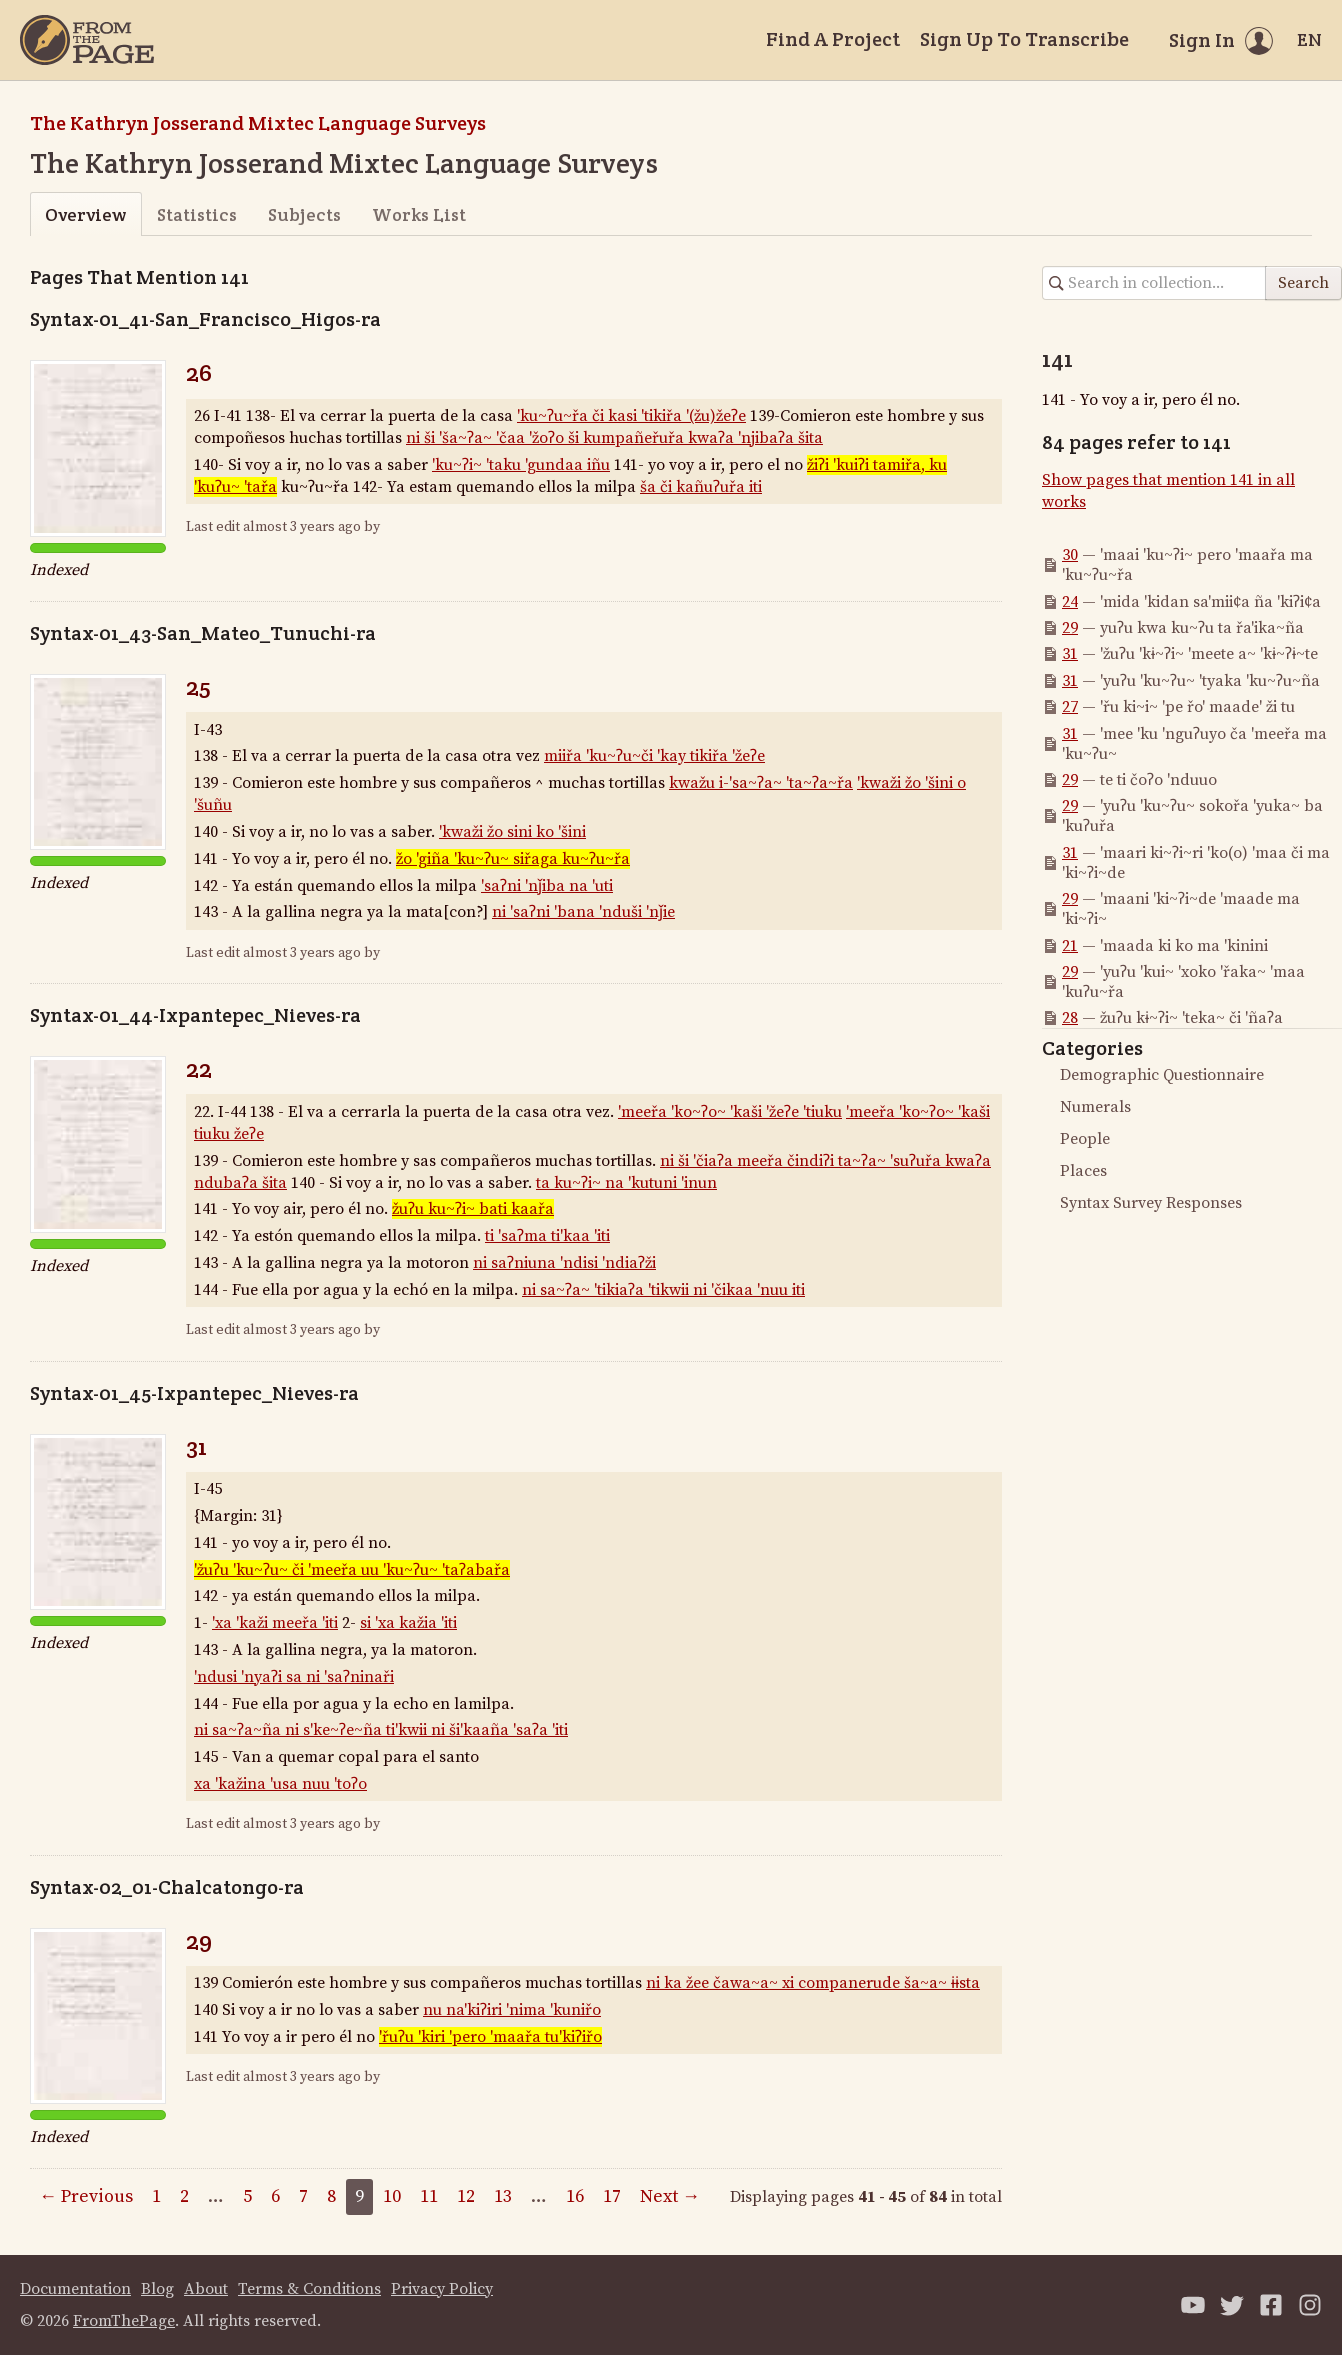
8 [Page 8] (331, 2196)
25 (198, 686)
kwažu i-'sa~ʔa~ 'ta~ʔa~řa (761, 783)
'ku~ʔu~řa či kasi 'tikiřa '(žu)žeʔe (631, 416)
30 (1070, 555)
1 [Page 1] (156, 2196)
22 (199, 1068)
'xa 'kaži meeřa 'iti (275, 1623)
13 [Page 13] (503, 2196)
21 (1070, 946)
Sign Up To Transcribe (1024, 39)
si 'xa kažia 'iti (408, 1623)
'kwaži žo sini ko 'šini (512, 832)
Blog (157, 2289)
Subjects (304, 214)
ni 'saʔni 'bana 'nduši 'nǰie (583, 912)
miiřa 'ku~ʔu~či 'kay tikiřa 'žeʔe (654, 756)
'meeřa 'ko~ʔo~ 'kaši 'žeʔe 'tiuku (730, 1112)
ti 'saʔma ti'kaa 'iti (547, 1236)
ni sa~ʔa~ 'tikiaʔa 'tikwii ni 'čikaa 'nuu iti (663, 1290)
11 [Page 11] (429, 2196)
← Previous (86, 2196)
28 (1070, 1018)
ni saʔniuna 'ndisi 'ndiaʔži (564, 1263)
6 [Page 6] (275, 2196)
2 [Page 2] (184, 2196)
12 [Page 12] (466, 2196)
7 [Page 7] (303, 2196)
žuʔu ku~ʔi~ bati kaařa (473, 1209)
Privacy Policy (442, 2289)
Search (1303, 283)
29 (199, 1940)
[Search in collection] (1154, 283)
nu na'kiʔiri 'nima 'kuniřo (512, 2010)
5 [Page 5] (247, 2196)
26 (199, 372)
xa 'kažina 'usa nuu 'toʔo (280, 1784)
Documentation (75, 2289)
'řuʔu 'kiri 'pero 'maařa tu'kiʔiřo (490, 2037)
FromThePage (124, 2321)
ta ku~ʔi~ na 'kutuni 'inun (626, 1183)
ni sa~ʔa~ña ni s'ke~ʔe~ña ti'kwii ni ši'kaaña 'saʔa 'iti (381, 1730)
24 (1070, 602)
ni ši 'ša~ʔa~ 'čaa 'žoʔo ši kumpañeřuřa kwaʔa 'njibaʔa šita (614, 438)
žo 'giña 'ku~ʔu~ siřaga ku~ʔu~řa (513, 859)
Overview (85, 214)
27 (1070, 707)
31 (196, 1446)
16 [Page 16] (575, 2196)
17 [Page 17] (612, 2196)
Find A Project (833, 39)
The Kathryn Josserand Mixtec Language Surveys (258, 123)
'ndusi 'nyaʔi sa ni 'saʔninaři (294, 1677)
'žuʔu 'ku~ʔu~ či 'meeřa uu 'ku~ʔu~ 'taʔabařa (352, 1570)
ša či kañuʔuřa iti (701, 487)
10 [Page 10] (392, 2196)
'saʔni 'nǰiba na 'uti (547, 886)
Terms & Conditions (309, 2289)
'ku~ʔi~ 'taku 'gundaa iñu (521, 465)
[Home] (87, 40)
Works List (419, 214)
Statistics (197, 214)
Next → (670, 2196)
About (206, 2289)
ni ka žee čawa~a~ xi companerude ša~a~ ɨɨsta (813, 1983)
